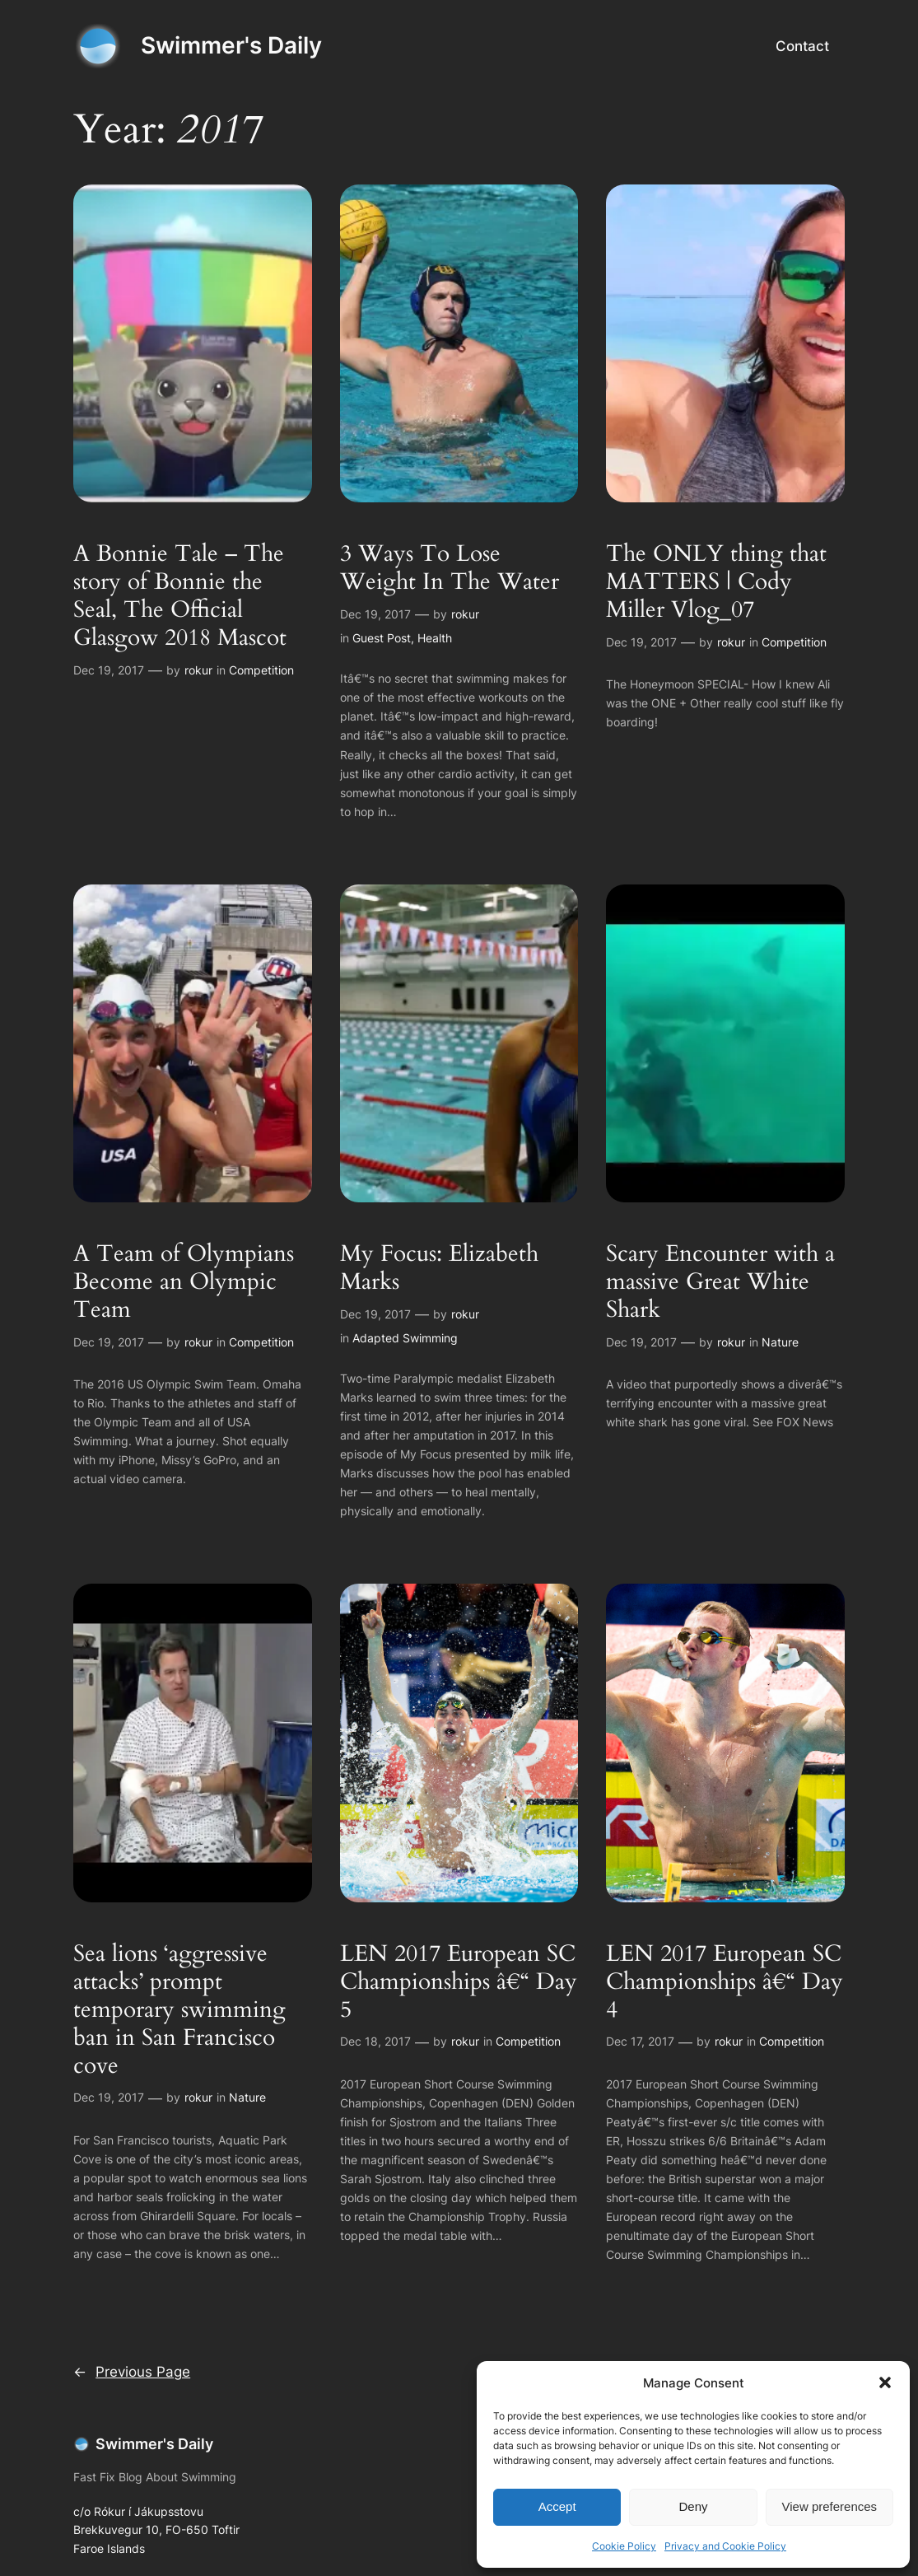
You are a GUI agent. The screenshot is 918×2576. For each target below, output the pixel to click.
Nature (780, 1342)
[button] (885, 2382)
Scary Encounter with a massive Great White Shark (720, 1281)
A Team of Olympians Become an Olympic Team (183, 1281)
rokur (198, 670)
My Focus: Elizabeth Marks (439, 1267)
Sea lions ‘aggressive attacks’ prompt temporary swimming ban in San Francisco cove (179, 2009)
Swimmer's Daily (231, 45)
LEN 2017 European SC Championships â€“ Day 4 (724, 1981)
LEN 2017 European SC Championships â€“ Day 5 (458, 1981)
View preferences (830, 2506)
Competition (261, 670)
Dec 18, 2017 (375, 2041)
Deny (692, 2506)
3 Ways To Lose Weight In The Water (449, 567)
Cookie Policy (624, 2546)
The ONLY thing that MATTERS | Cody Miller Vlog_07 (716, 581)
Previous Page (131, 2371)
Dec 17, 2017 (640, 2041)
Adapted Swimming (405, 1338)
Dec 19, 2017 (108, 670)
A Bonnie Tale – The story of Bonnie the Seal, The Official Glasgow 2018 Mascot (180, 595)
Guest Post (381, 638)
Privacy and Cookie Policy (725, 2546)
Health (434, 638)
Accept (557, 2506)
